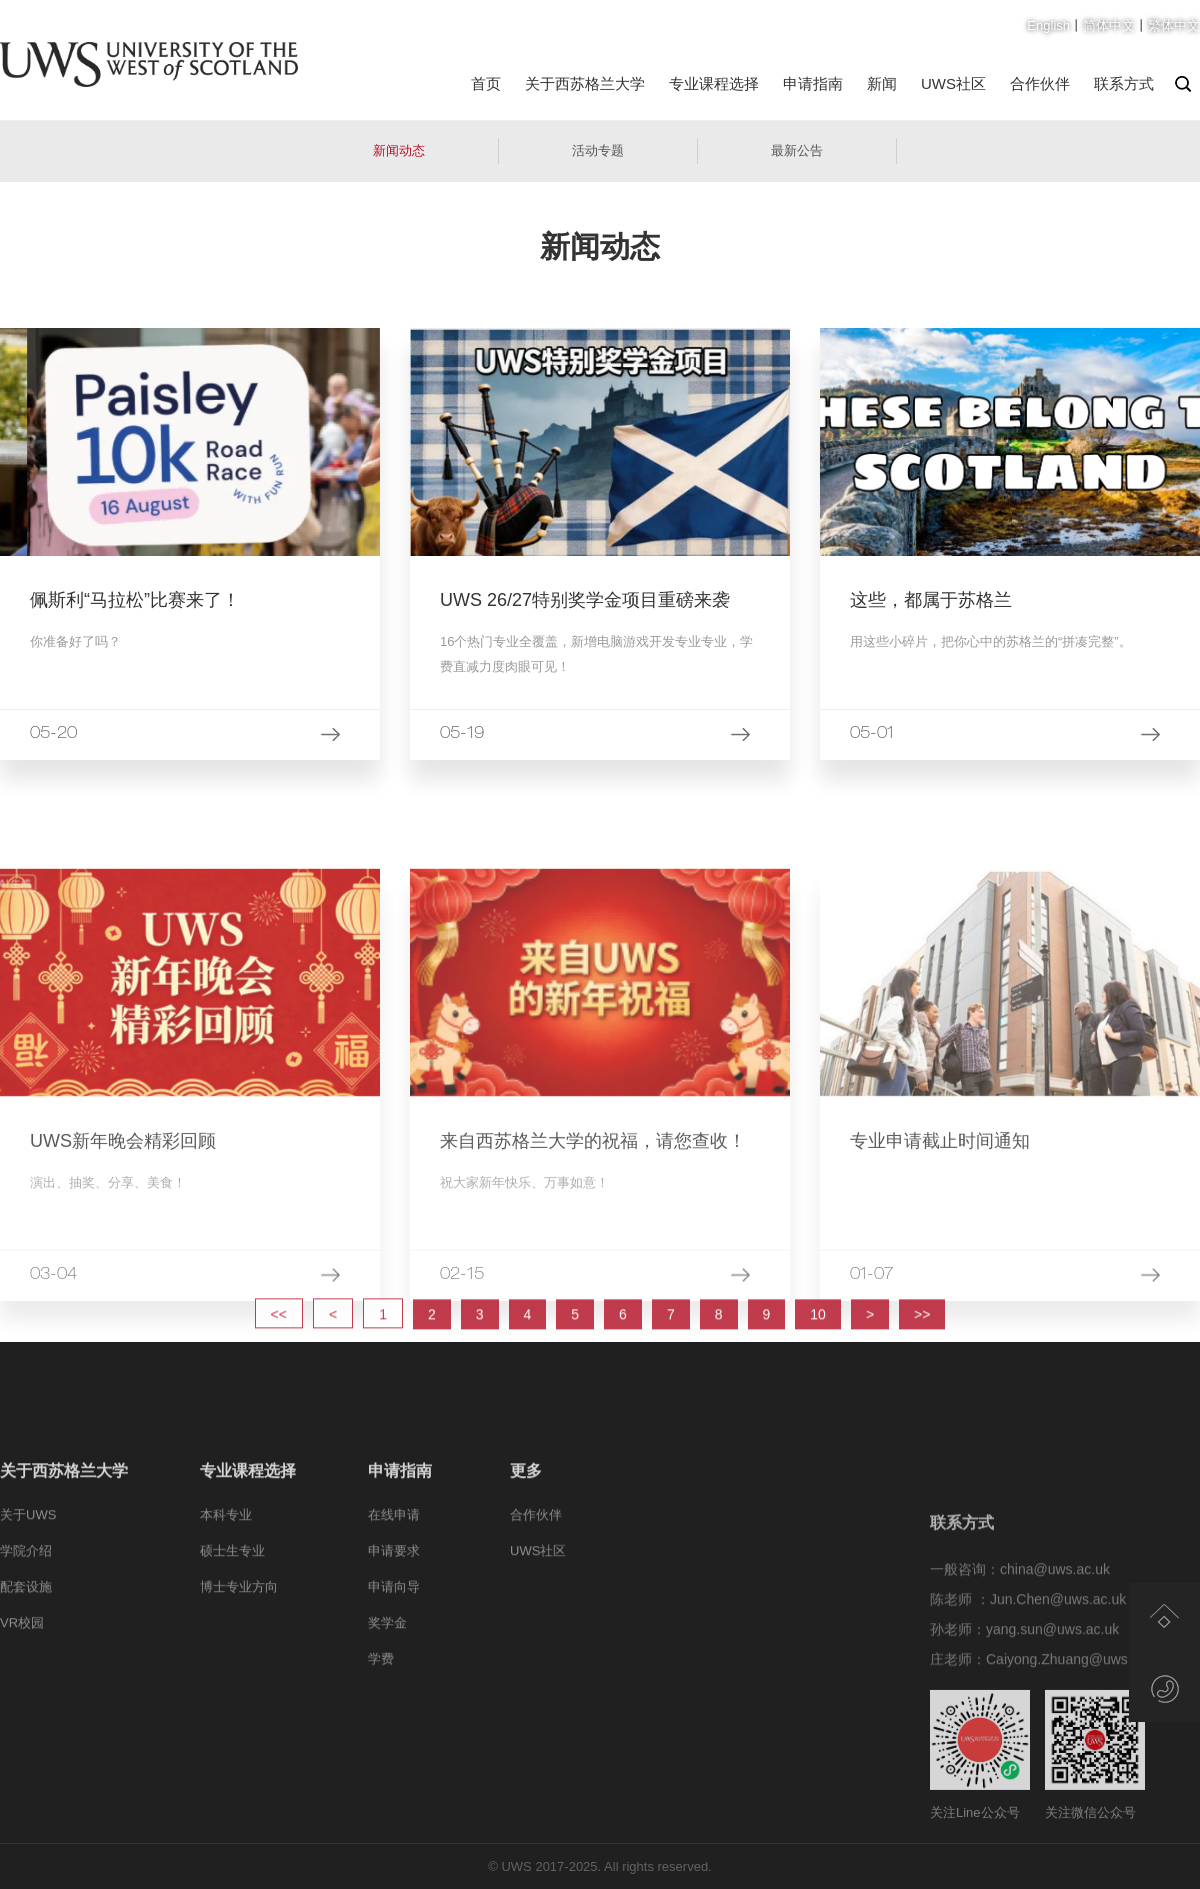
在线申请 (394, 1587)
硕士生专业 (232, 1623)
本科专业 (226, 1587)
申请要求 (394, 1623)
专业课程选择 (714, 83)
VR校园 (22, 1695)
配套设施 (26, 1659)
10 (818, 1345)
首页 (486, 83)
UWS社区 (953, 83)
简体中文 (1109, 25)
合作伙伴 (1040, 83)
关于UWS (28, 1587)
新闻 (882, 83)
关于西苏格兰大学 (585, 83)
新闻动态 (399, 150)
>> (922, 1345)
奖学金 (387, 1695)
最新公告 (797, 150)
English (1048, 25)
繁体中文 (1174, 25)
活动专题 (598, 150)
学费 (381, 1731)
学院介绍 (26, 1623)
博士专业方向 (239, 1659)
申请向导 (394, 1659)
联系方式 (1124, 83)
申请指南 (813, 83)
